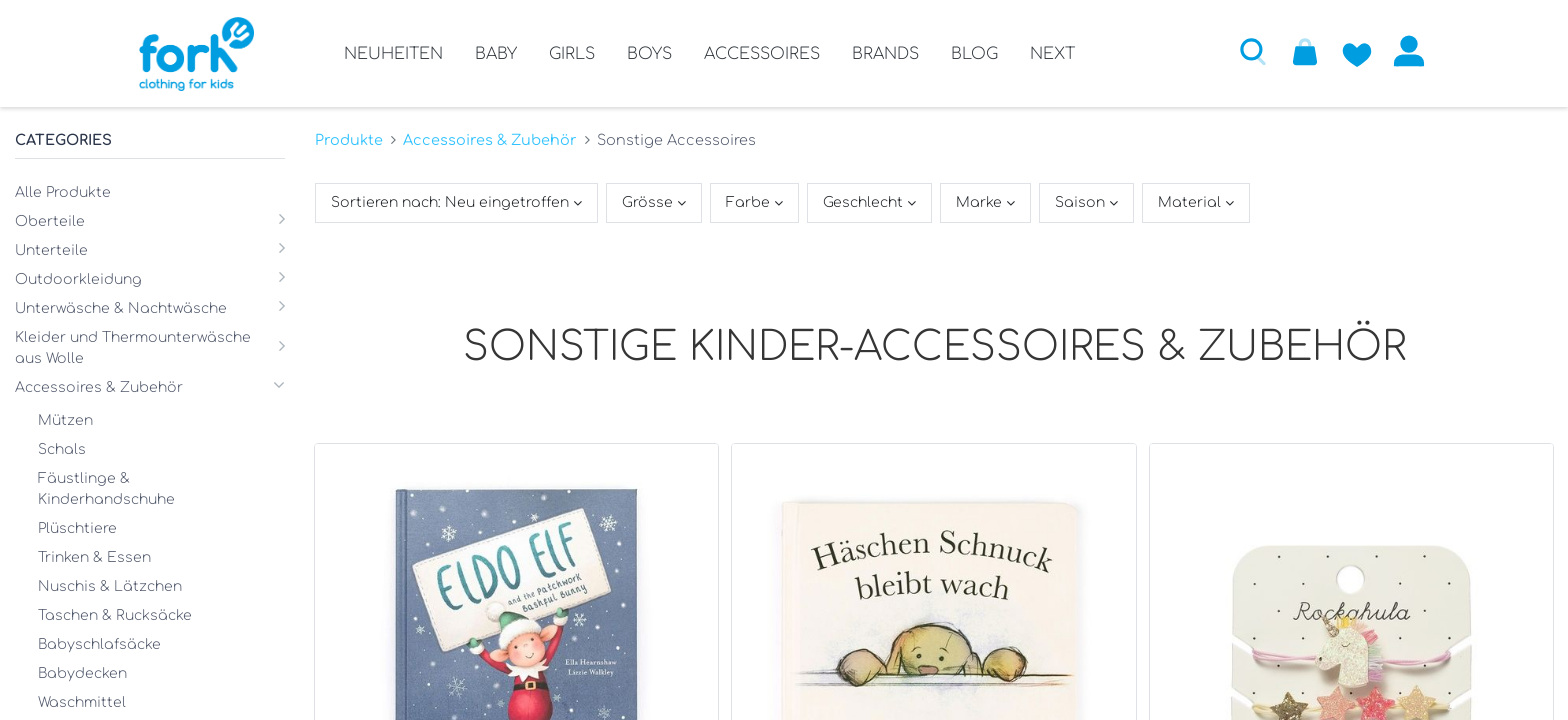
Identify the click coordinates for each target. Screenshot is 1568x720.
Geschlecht (865, 202)
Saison (1082, 202)
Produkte (349, 140)
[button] (1253, 51)
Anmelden (1409, 51)
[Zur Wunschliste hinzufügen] (1357, 51)
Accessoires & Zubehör (490, 140)
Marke (981, 202)
